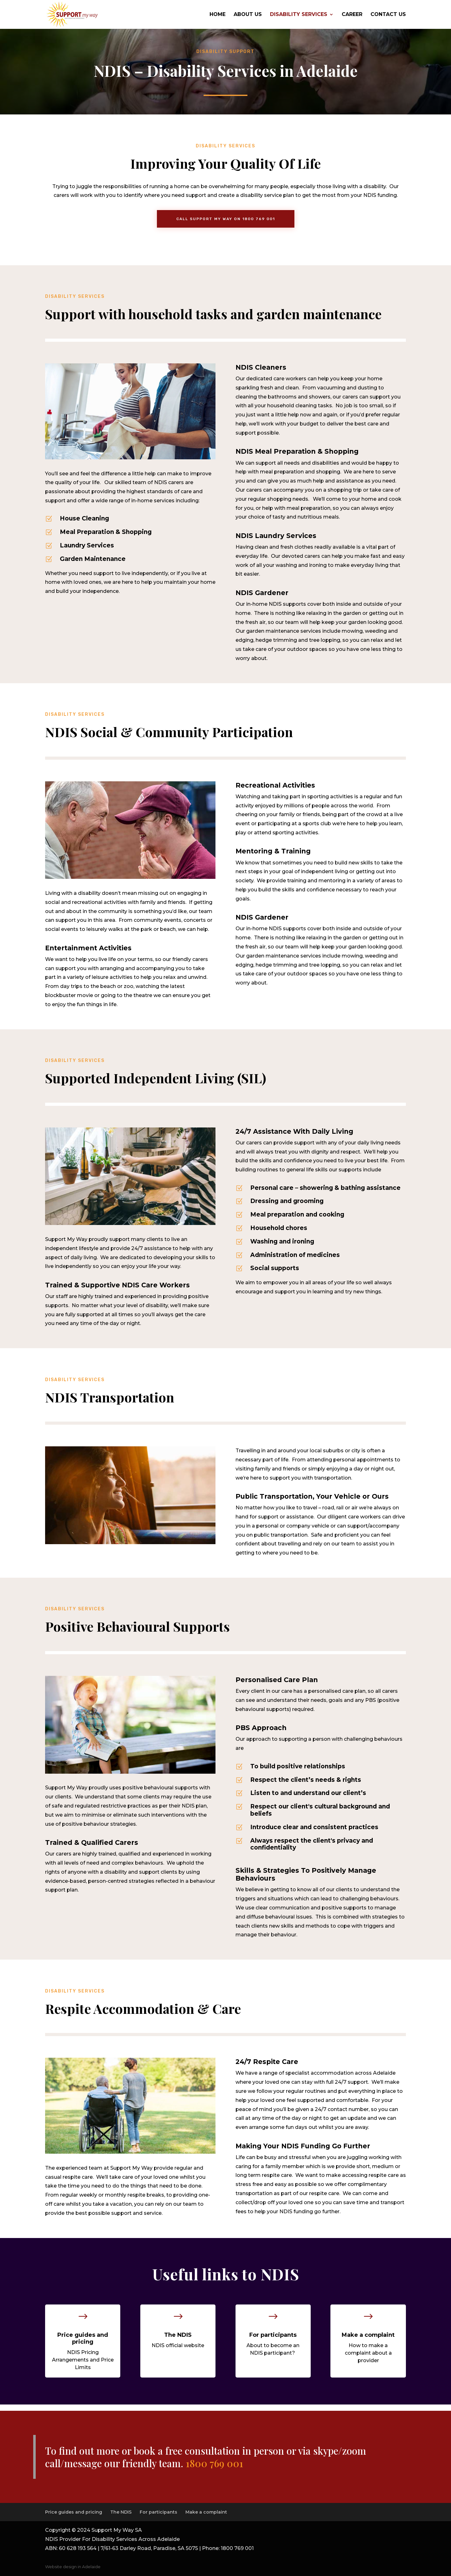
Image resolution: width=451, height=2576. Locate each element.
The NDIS (121, 2512)
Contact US (388, 14)
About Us (248, 14)
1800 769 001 (214, 2463)
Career (352, 14)
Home (218, 14)
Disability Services (298, 14)
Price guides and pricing (73, 2512)
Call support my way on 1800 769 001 (225, 219)
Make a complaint (206, 2512)
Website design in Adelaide (73, 2566)
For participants (158, 2512)
